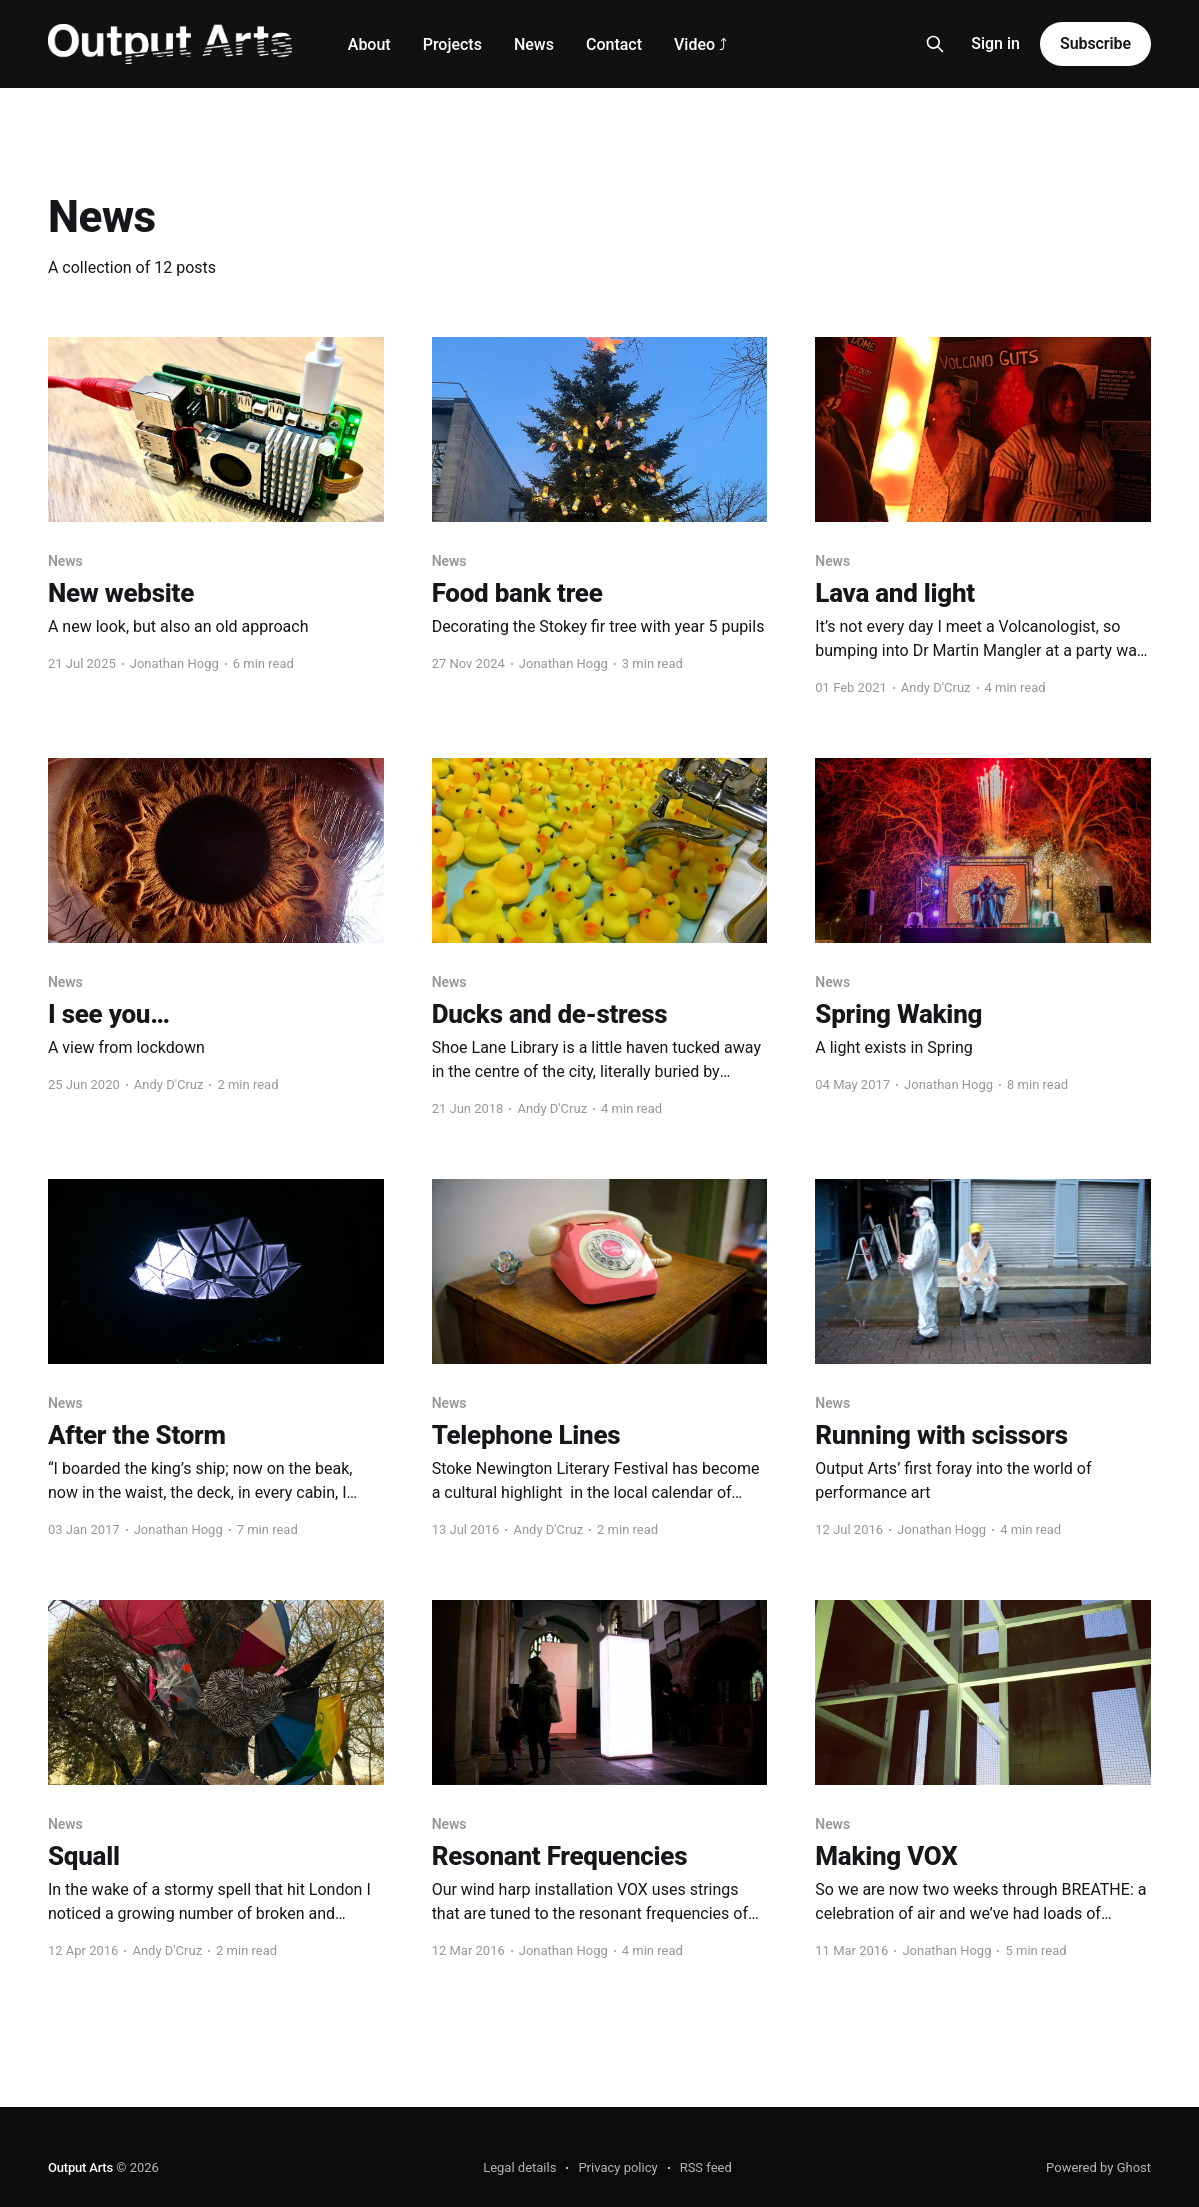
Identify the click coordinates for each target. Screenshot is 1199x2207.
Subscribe (1095, 43)
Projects (452, 44)
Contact (614, 44)
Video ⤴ (700, 44)
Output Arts (80, 2167)
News (534, 44)
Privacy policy (617, 2167)
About (369, 44)
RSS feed (706, 2167)
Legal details (519, 2167)
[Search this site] (935, 44)
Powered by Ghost (1098, 2167)
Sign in (995, 43)
